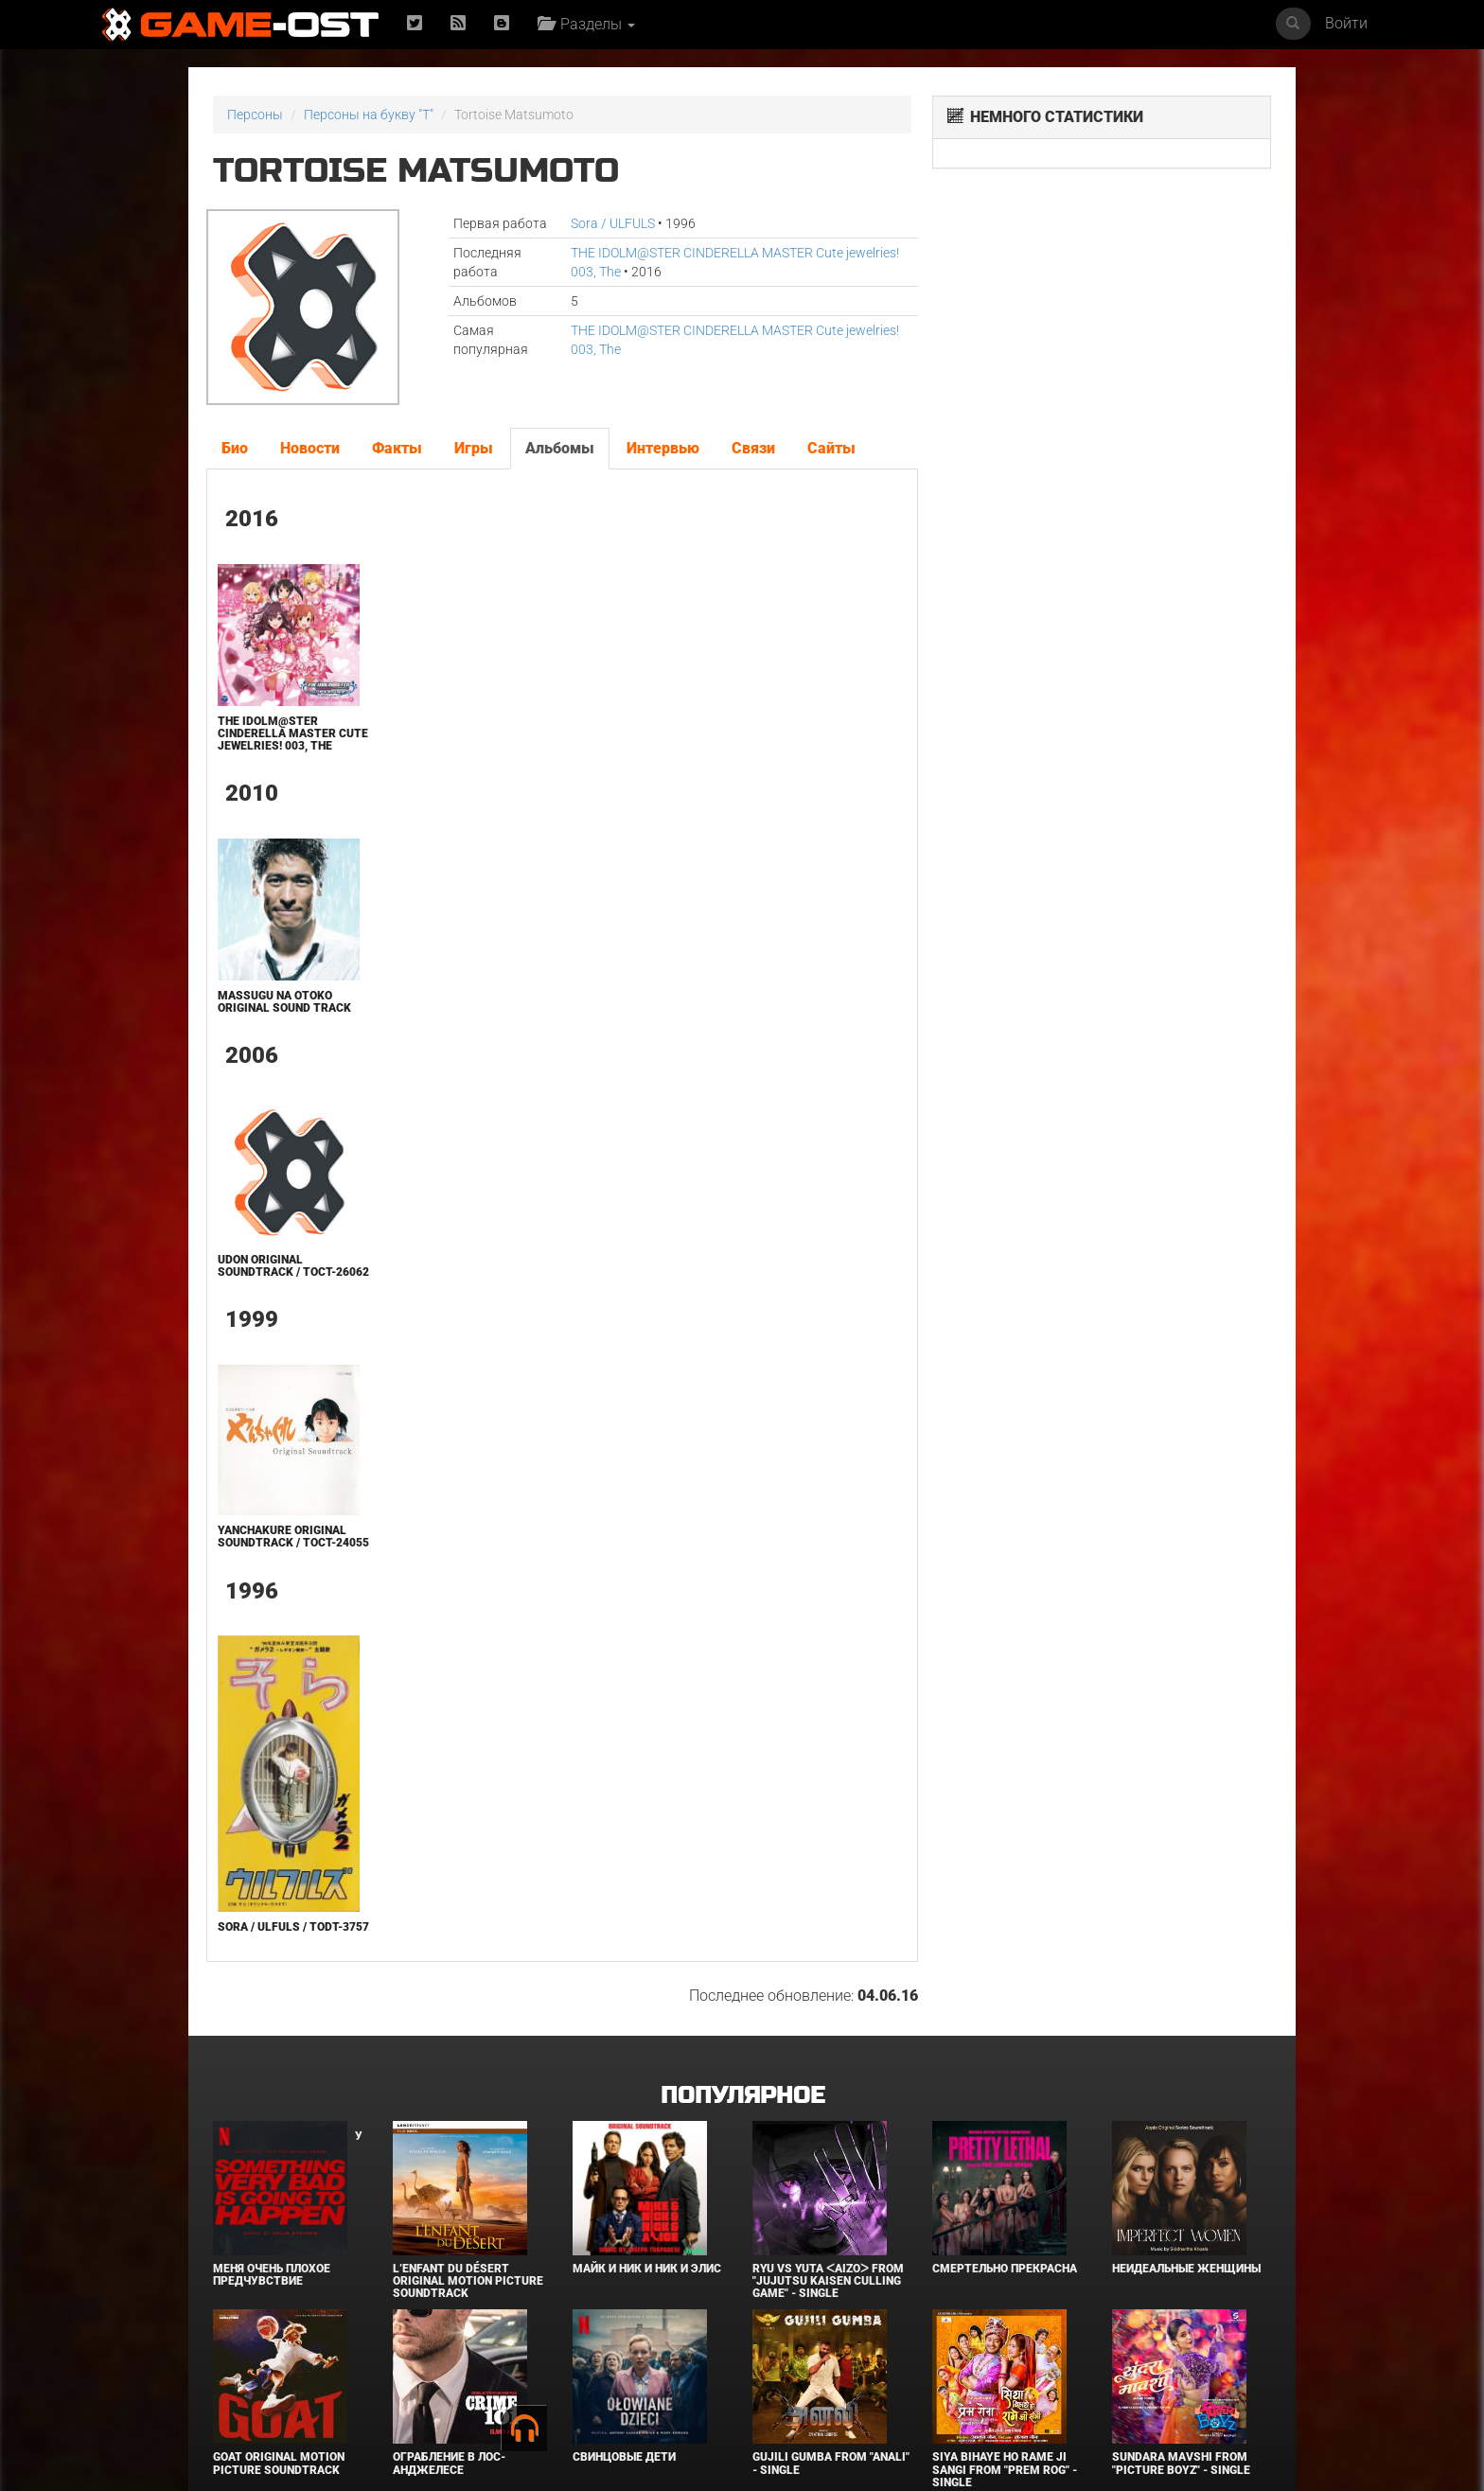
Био (234, 448)
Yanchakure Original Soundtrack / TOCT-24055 (293, 1536)
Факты (397, 448)
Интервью (663, 448)
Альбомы (559, 448)
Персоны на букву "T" (368, 114)
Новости (310, 448)
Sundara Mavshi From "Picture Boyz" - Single (1181, 2463)
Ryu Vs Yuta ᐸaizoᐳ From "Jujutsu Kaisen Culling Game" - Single (828, 2281)
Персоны (255, 114)
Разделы (586, 24)
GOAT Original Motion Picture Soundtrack (278, 2463)
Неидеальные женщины (1186, 2268)
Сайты (831, 448)
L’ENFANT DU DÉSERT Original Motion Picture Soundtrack (468, 2281)
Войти (1346, 23)
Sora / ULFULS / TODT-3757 (293, 1927)
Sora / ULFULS (613, 223)
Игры (473, 448)
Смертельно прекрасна (1004, 2268)
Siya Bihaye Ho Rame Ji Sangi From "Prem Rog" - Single (1004, 2469)
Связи (753, 448)
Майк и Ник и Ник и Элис (647, 2268)
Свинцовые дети (624, 2457)
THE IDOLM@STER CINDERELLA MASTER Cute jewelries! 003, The (293, 733)
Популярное (742, 2096)
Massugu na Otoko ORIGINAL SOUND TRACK (284, 1002)
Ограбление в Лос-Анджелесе (449, 2463)
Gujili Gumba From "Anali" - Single (831, 2463)
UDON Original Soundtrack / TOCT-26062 (293, 1266)
